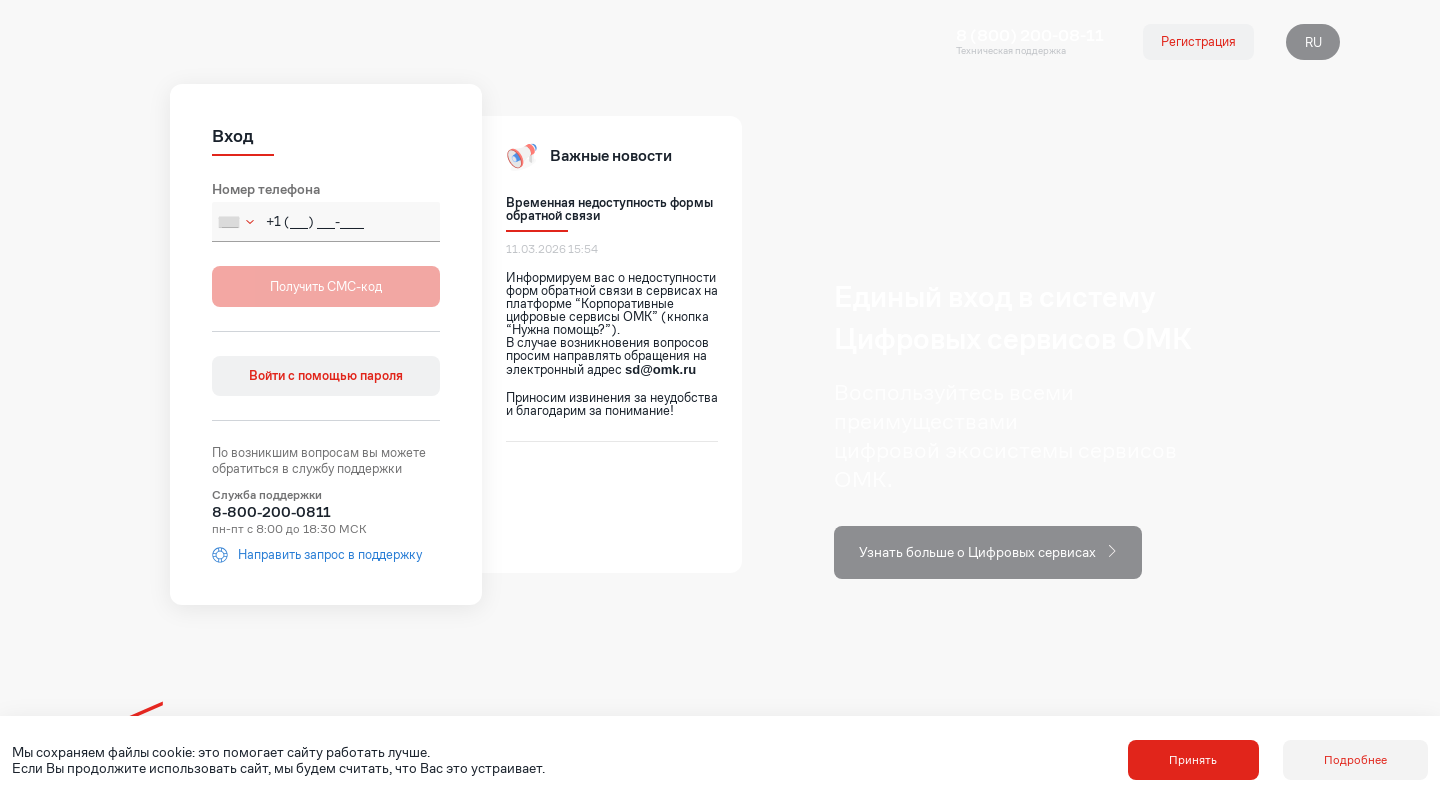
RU (1313, 42)
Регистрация (1198, 41)
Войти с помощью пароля (326, 375)
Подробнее (1355, 759)
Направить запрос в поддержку (317, 555)
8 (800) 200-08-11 (1030, 36)
